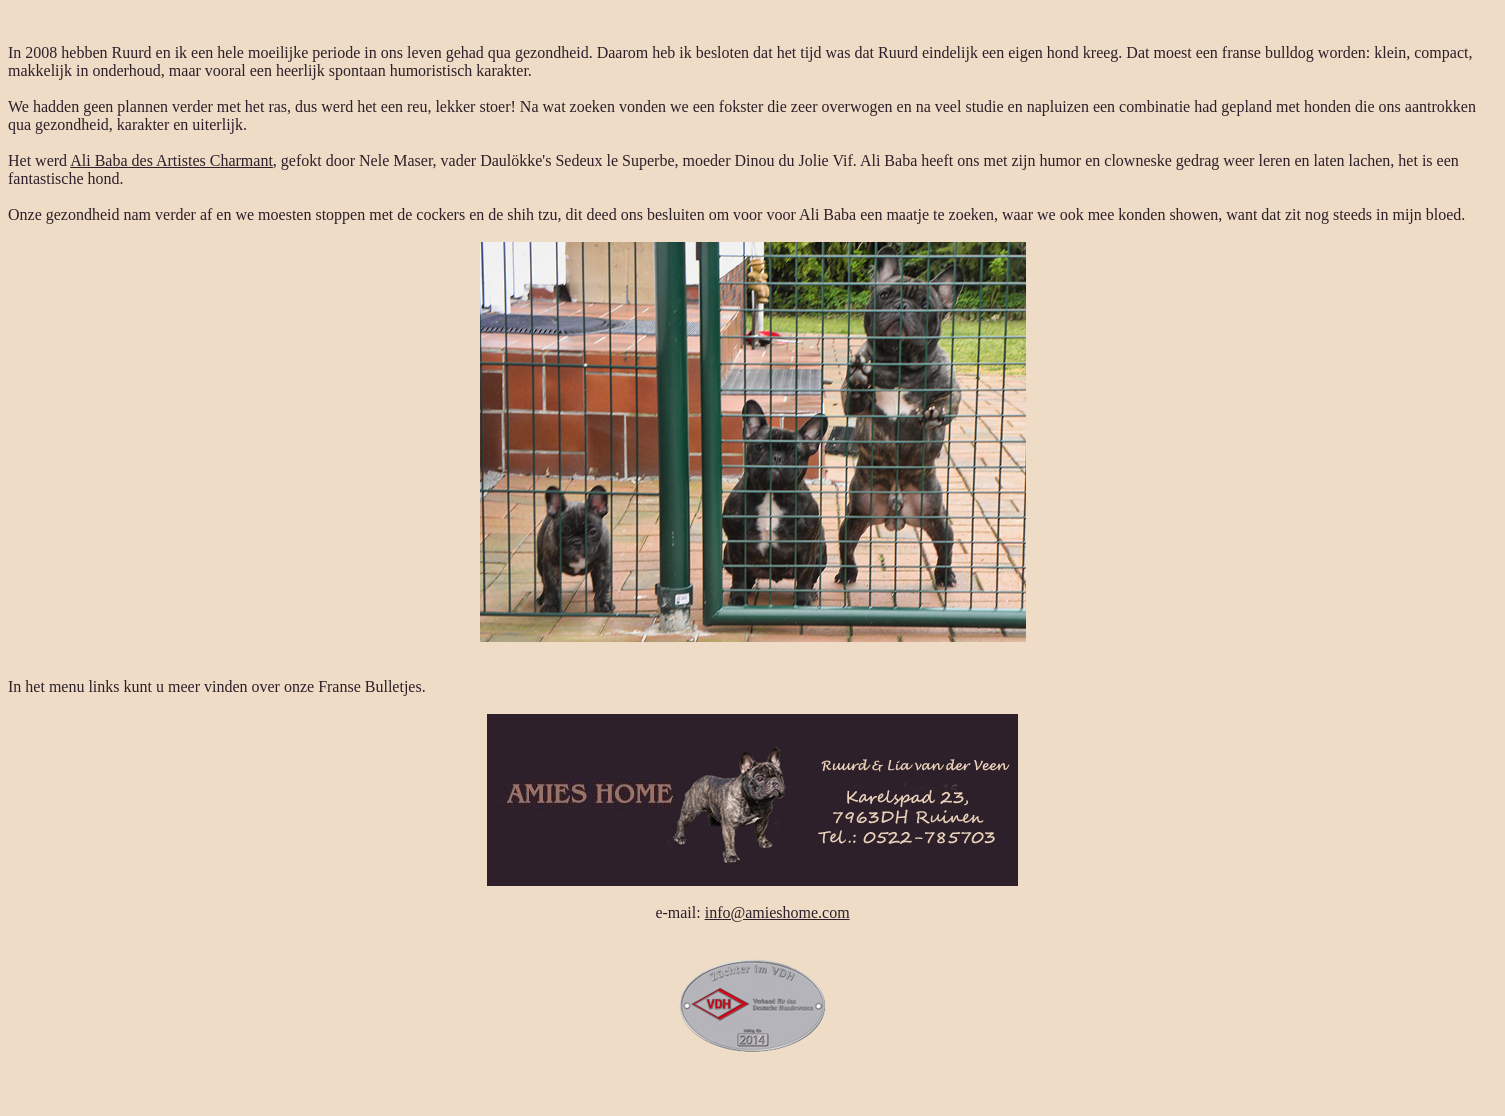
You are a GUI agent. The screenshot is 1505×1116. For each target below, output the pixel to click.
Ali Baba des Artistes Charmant (171, 160)
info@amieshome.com (777, 912)
